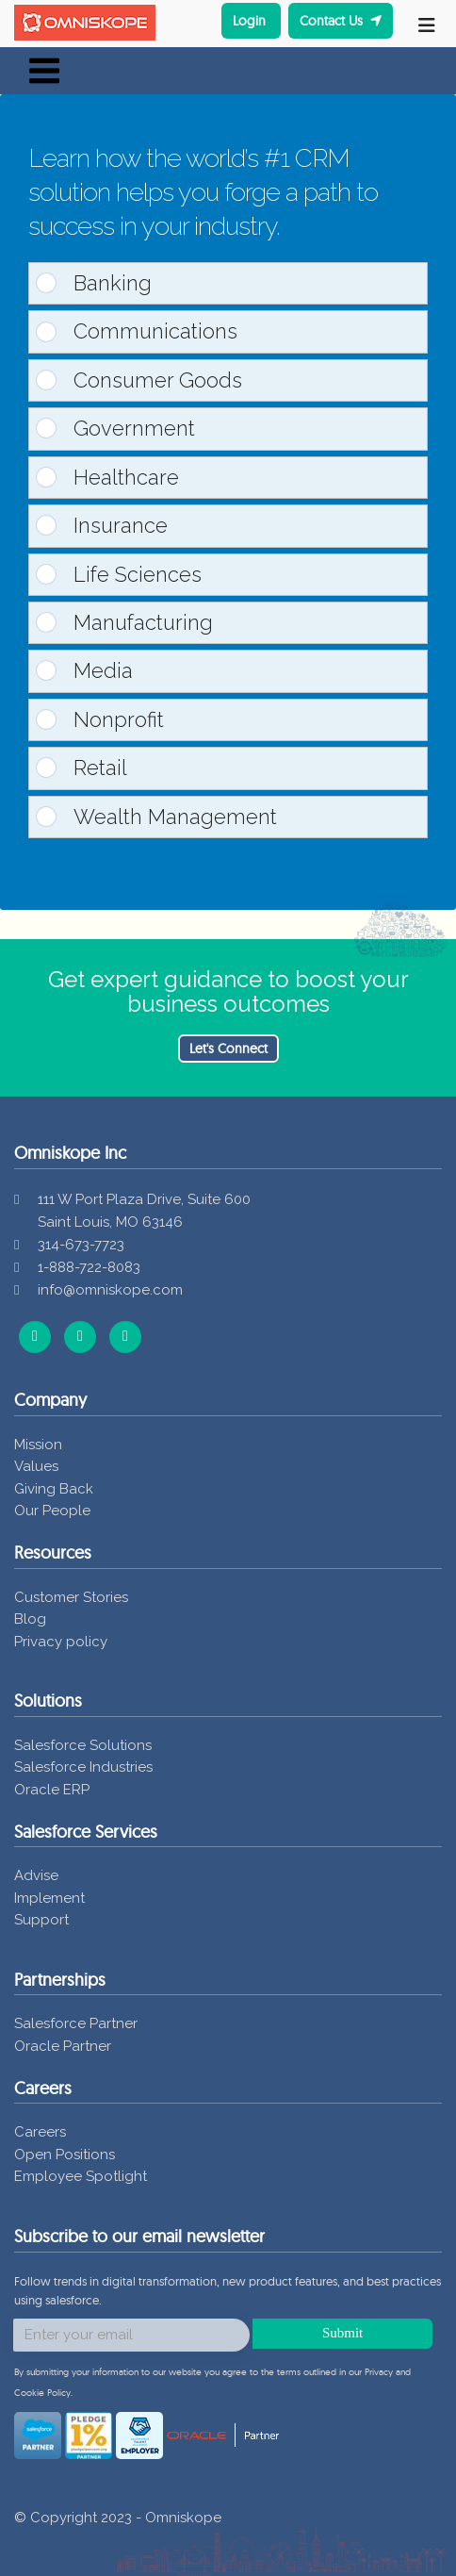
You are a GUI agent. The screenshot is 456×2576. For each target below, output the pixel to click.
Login (251, 20)
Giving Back (53, 1488)
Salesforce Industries (83, 1767)
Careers (40, 2131)
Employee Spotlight (80, 2176)
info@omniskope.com (110, 1289)
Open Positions (64, 2154)
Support (41, 1919)
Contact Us (341, 20)
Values (36, 1466)
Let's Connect (228, 1048)
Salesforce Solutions (83, 1745)
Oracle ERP (52, 1789)
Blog (30, 1618)
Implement (49, 1898)
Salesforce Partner (76, 2023)
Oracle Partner (62, 2046)
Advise (36, 1875)
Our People (52, 1510)
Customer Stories (71, 1597)
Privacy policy (60, 1641)
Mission (38, 1444)
